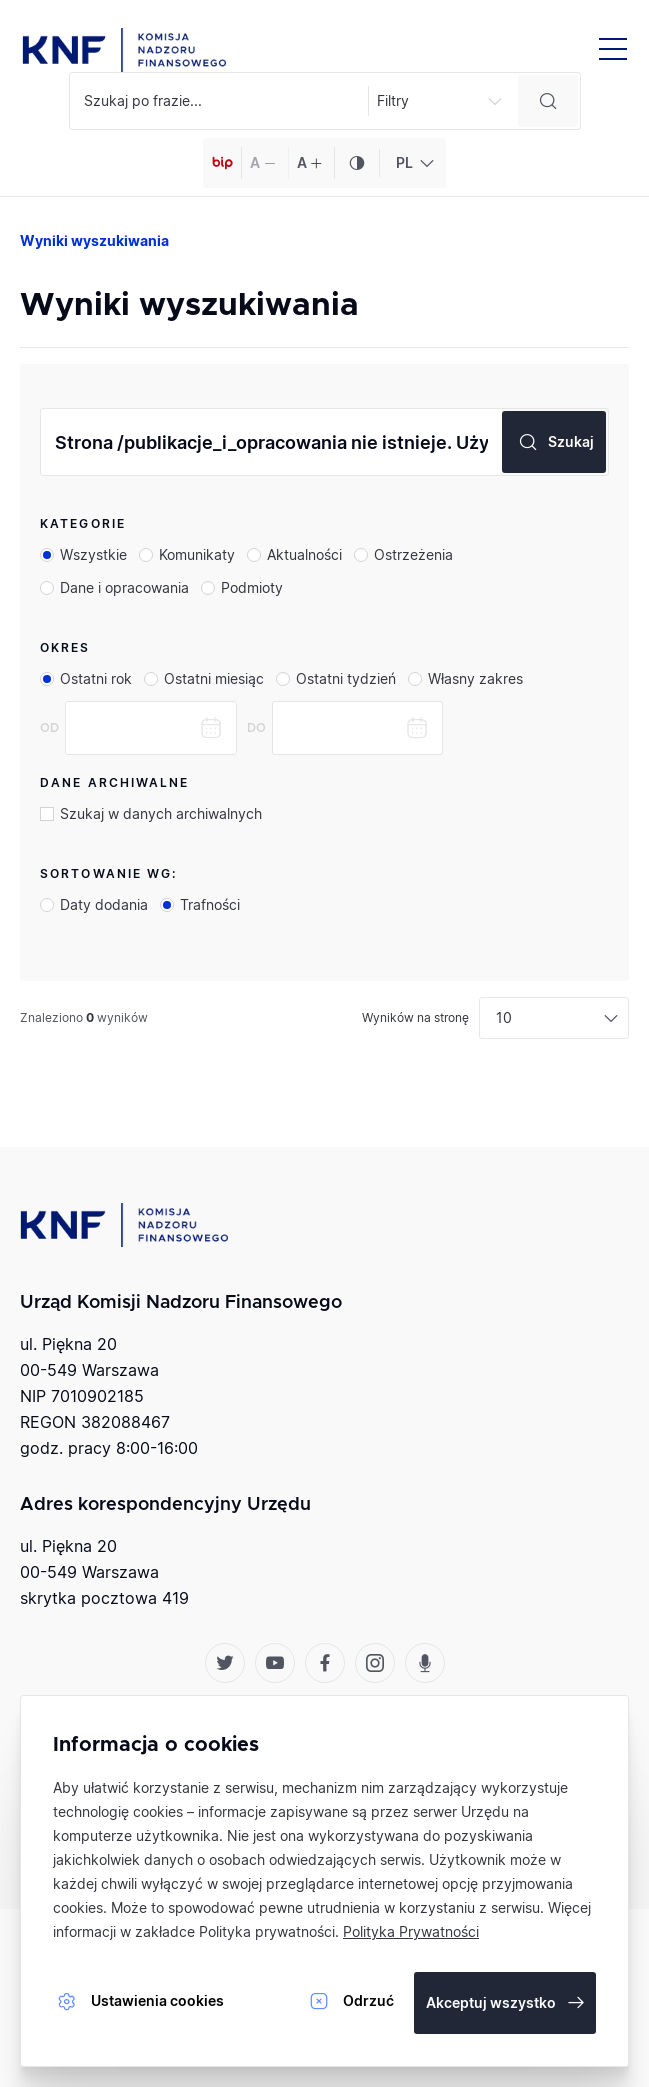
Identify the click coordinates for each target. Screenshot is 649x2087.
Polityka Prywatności (411, 1931)
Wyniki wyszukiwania (94, 240)
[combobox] (412, 163)
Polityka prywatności (267, 1931)
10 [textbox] (504, 1017)
